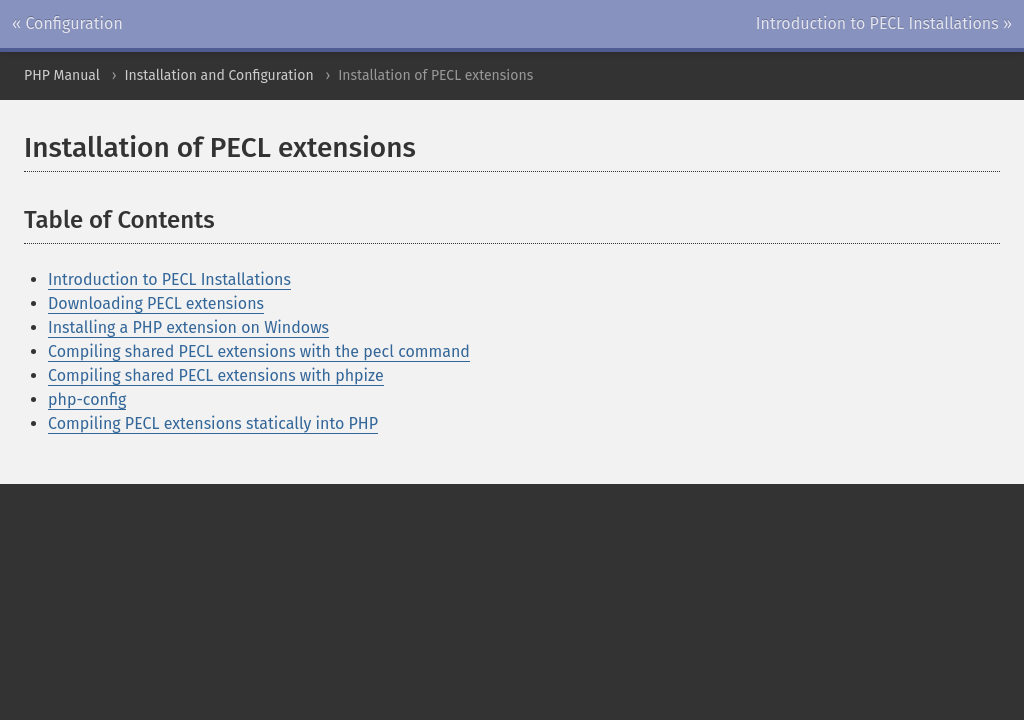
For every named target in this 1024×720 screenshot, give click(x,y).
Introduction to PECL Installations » (884, 23)
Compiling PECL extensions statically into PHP (213, 423)
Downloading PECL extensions (156, 303)
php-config (87, 399)
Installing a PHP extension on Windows (188, 327)
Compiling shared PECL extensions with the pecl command (259, 351)
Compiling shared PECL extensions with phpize (216, 375)
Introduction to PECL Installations (169, 279)
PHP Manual (62, 75)
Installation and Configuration (218, 75)
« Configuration (67, 23)
